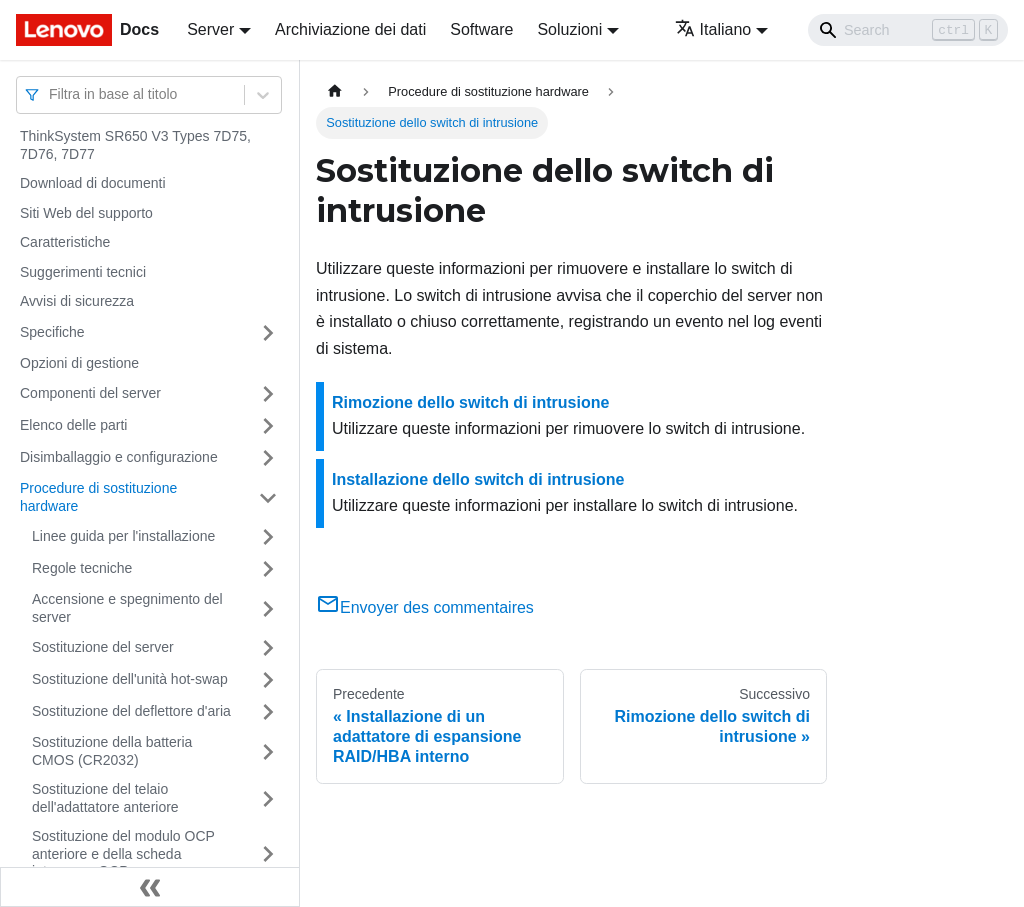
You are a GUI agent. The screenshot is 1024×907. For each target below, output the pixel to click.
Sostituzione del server (103, 647)
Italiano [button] (713, 29)
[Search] (908, 30)
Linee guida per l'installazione (123, 536)
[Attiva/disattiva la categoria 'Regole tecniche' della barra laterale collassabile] (268, 569)
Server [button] (210, 29)
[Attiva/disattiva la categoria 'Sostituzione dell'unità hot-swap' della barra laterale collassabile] (268, 680)
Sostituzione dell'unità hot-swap (130, 679)
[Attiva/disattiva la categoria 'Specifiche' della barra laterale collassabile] (268, 333)
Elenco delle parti (73, 425)
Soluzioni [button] (569, 29)
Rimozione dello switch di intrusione (470, 402)
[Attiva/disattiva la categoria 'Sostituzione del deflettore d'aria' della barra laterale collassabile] (268, 712)
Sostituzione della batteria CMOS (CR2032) (112, 751)
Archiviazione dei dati (350, 29)
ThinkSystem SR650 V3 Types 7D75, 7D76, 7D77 (135, 145)
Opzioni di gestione (79, 363)
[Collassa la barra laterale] (150, 887)
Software (481, 29)
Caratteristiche (65, 242)
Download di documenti (93, 183)
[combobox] (51, 94)
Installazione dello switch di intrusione (478, 479)
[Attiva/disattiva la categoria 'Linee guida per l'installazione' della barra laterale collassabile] (268, 537)
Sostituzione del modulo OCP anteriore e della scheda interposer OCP (123, 853)
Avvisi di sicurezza (77, 301)
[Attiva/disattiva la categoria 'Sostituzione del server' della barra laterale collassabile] (268, 648)
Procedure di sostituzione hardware (98, 497)
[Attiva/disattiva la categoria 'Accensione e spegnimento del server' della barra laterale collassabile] (268, 608)
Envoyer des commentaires (425, 607)
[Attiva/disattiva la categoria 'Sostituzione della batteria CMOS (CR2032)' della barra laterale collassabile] (268, 751)
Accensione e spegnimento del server (127, 608)
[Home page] (335, 91)
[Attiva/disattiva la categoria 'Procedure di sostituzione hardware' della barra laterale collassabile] (268, 497)
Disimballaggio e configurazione (119, 457)
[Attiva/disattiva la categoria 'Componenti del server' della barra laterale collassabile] (268, 394)
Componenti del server (90, 393)
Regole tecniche (82, 568)
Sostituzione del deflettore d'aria (131, 711)
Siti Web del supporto (86, 213)
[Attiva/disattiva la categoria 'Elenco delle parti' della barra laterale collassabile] (268, 426)
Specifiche (52, 332)
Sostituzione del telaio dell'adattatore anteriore (105, 798)
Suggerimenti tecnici (83, 272)
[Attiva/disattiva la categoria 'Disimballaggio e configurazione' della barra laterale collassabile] (268, 458)
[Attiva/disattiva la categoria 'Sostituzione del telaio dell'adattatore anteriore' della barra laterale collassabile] (268, 798)
